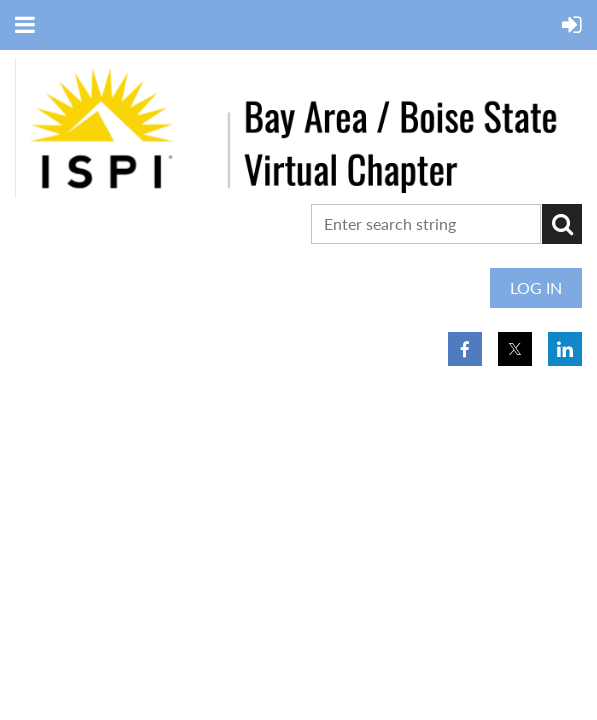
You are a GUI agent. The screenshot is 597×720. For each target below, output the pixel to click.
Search (562, 224)
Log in (536, 287)
